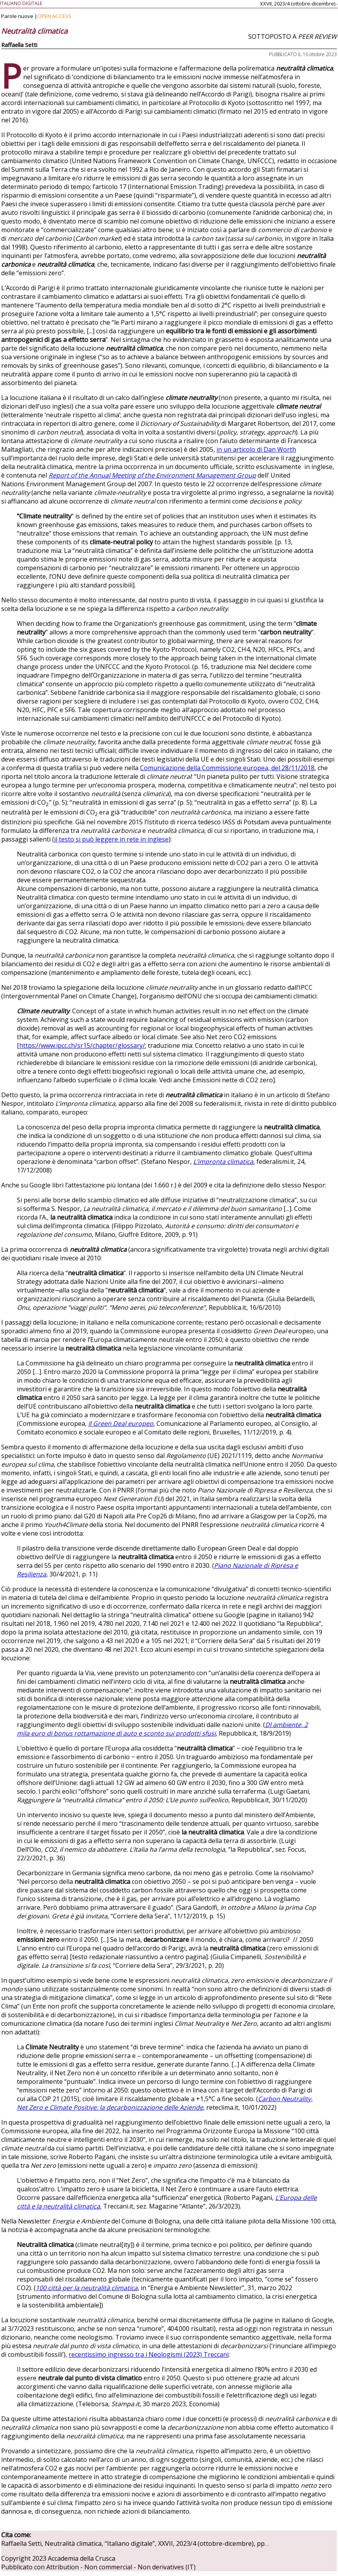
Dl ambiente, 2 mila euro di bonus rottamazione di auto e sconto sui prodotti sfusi (162, 1729)
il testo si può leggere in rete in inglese (111, 839)
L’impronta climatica (223, 1161)
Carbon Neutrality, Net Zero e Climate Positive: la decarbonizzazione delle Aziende (165, 2103)
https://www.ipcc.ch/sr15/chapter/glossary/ (82, 1045)
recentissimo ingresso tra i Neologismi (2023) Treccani (149, 2354)
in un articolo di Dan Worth (256, 449)
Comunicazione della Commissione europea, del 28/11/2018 (227, 768)
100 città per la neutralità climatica (87, 2287)
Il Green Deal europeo (120, 1423)
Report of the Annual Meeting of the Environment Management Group (152, 475)
